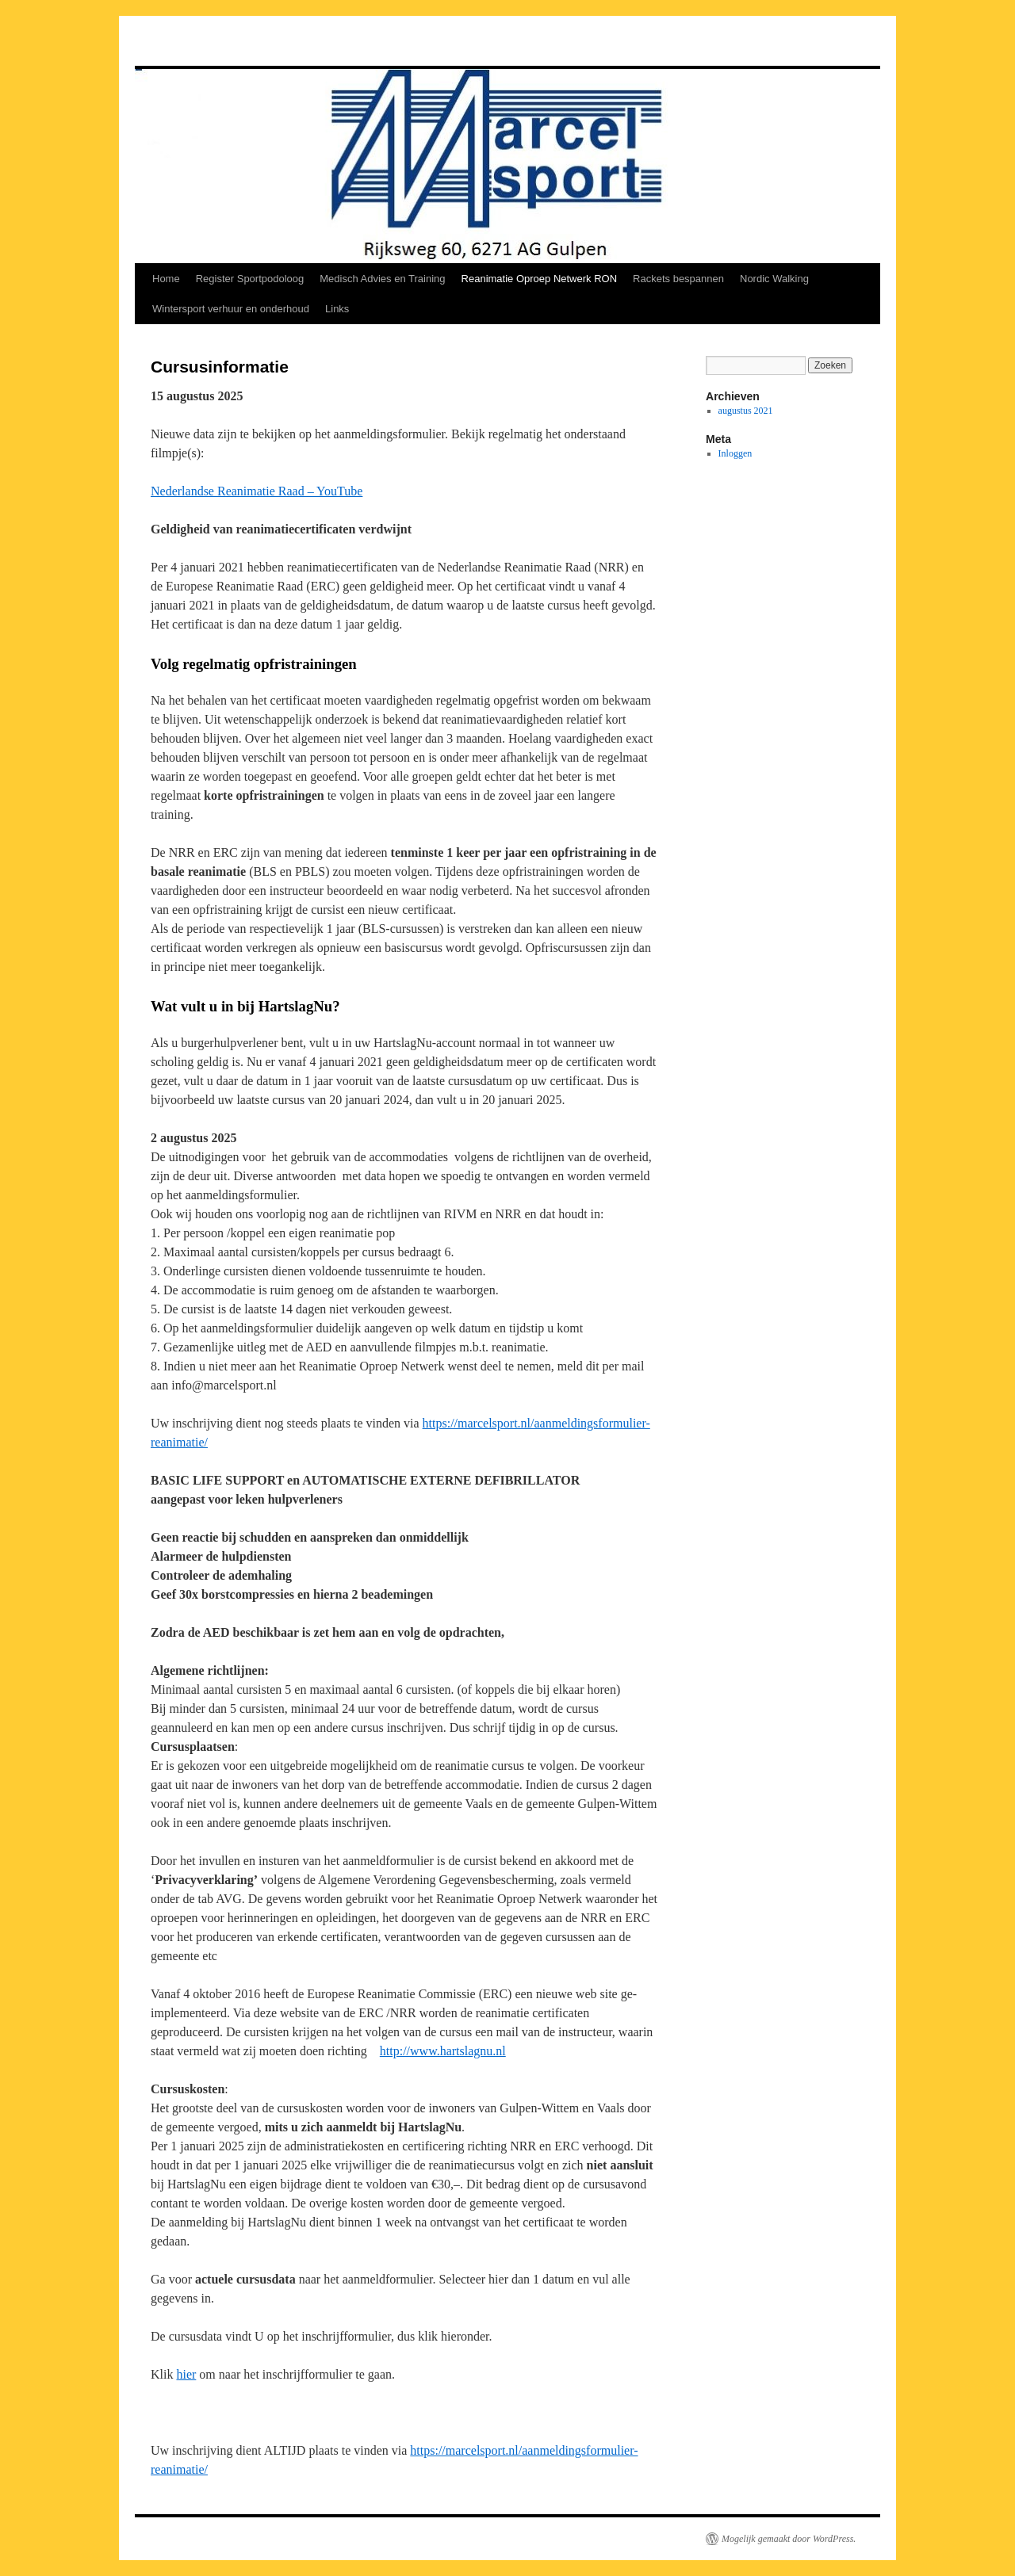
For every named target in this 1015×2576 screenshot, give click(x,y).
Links (337, 309)
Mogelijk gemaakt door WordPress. (789, 2538)
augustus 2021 (745, 410)
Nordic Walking (774, 279)
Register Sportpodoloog (250, 279)
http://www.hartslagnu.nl (443, 2051)
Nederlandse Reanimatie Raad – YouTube (256, 491)
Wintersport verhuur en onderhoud (230, 309)
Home (166, 279)
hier (186, 2374)
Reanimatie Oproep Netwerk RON (540, 279)
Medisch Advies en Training (382, 279)
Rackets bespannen (678, 279)
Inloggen (735, 453)
